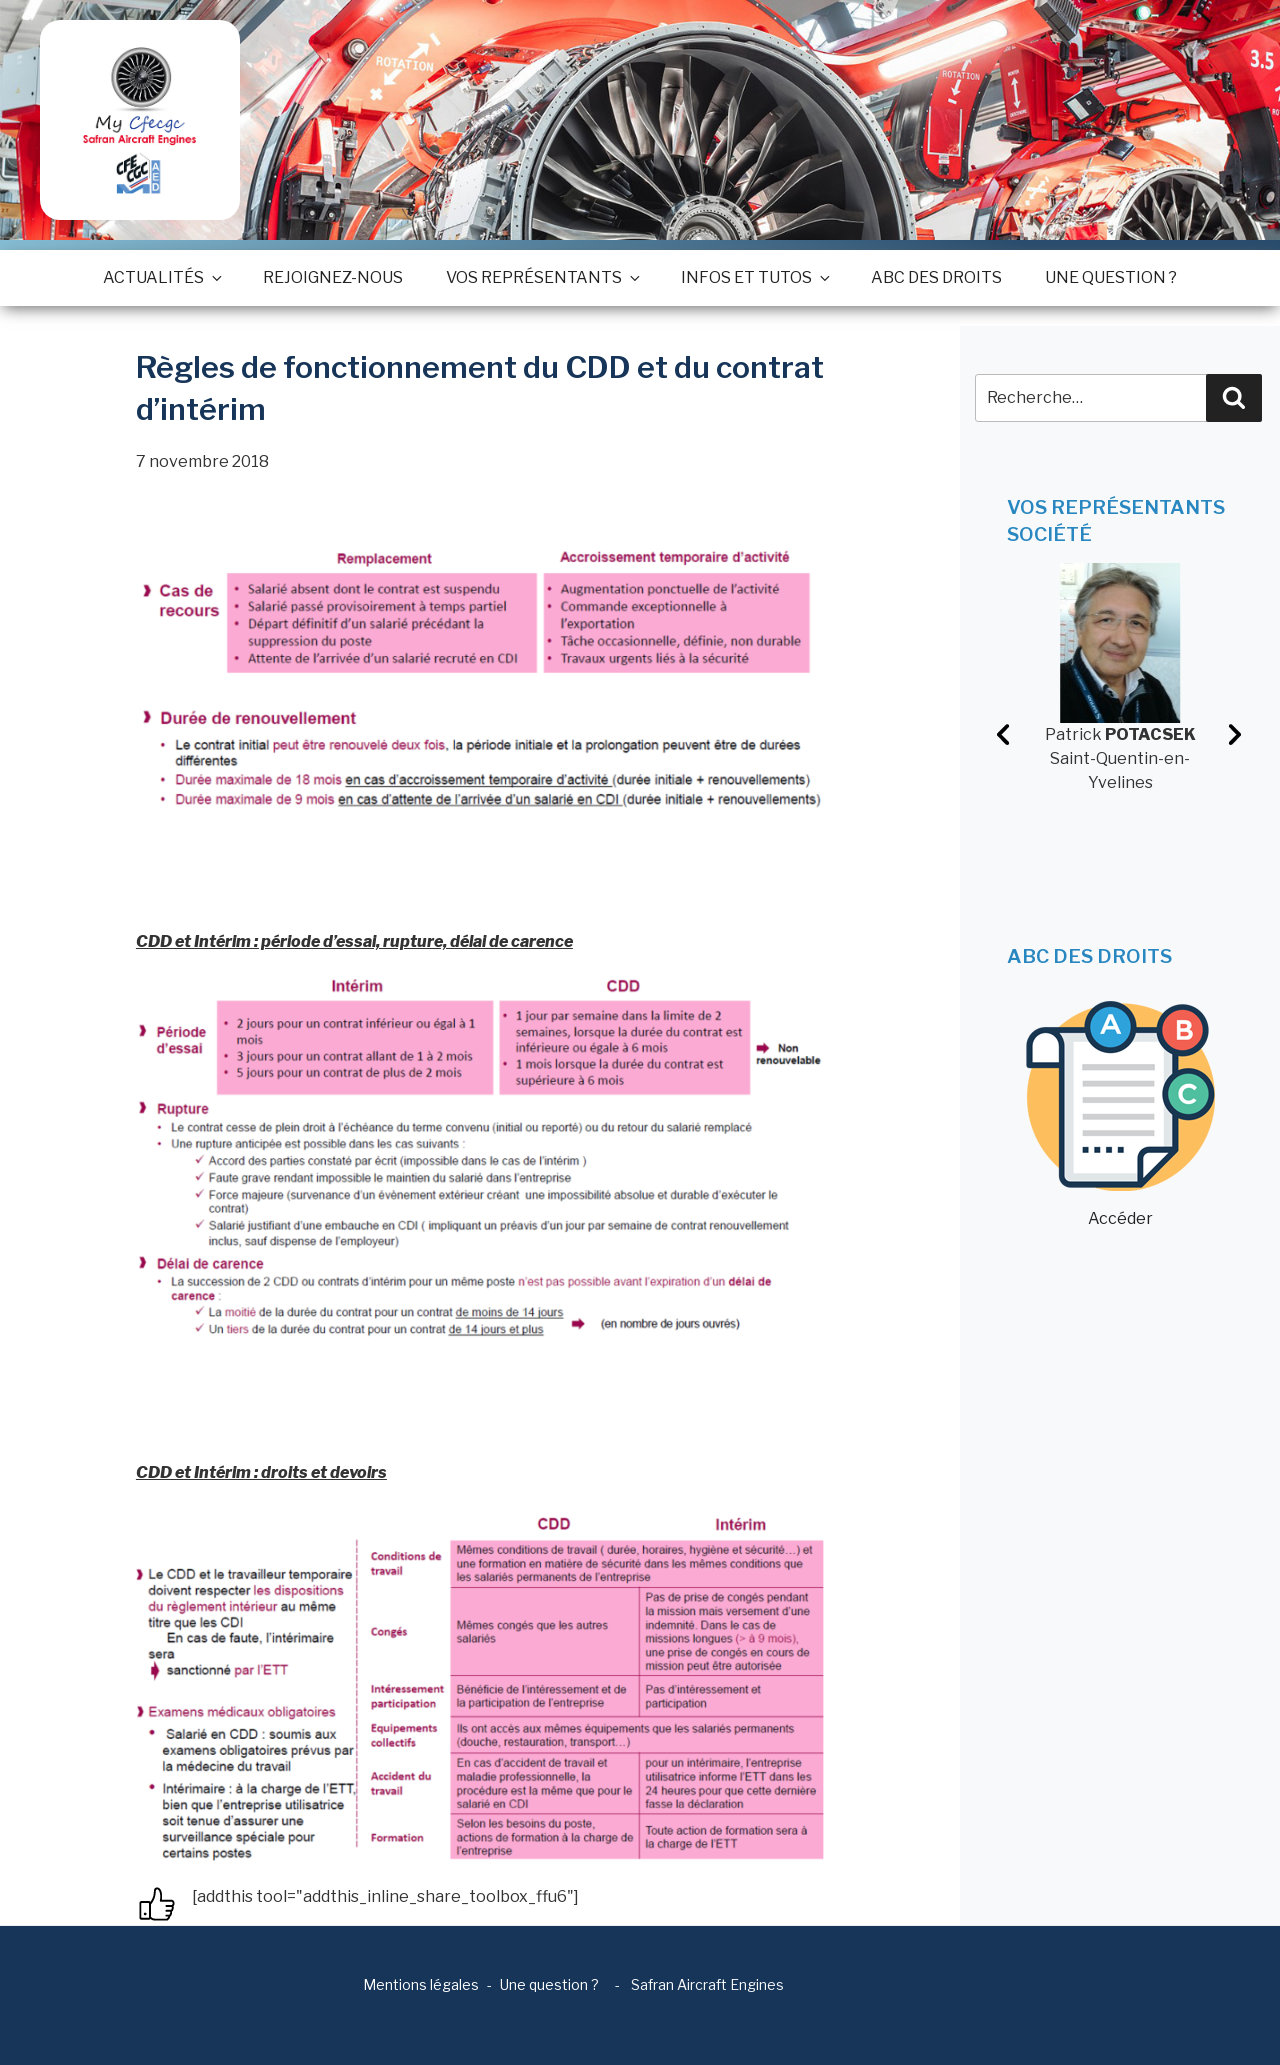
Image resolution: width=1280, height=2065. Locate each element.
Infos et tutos (754, 277)
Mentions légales (421, 1984)
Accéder (1120, 1114)
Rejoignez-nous (333, 277)
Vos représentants (542, 277)
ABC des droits (936, 277)
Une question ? (1111, 277)
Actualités (161, 277)
